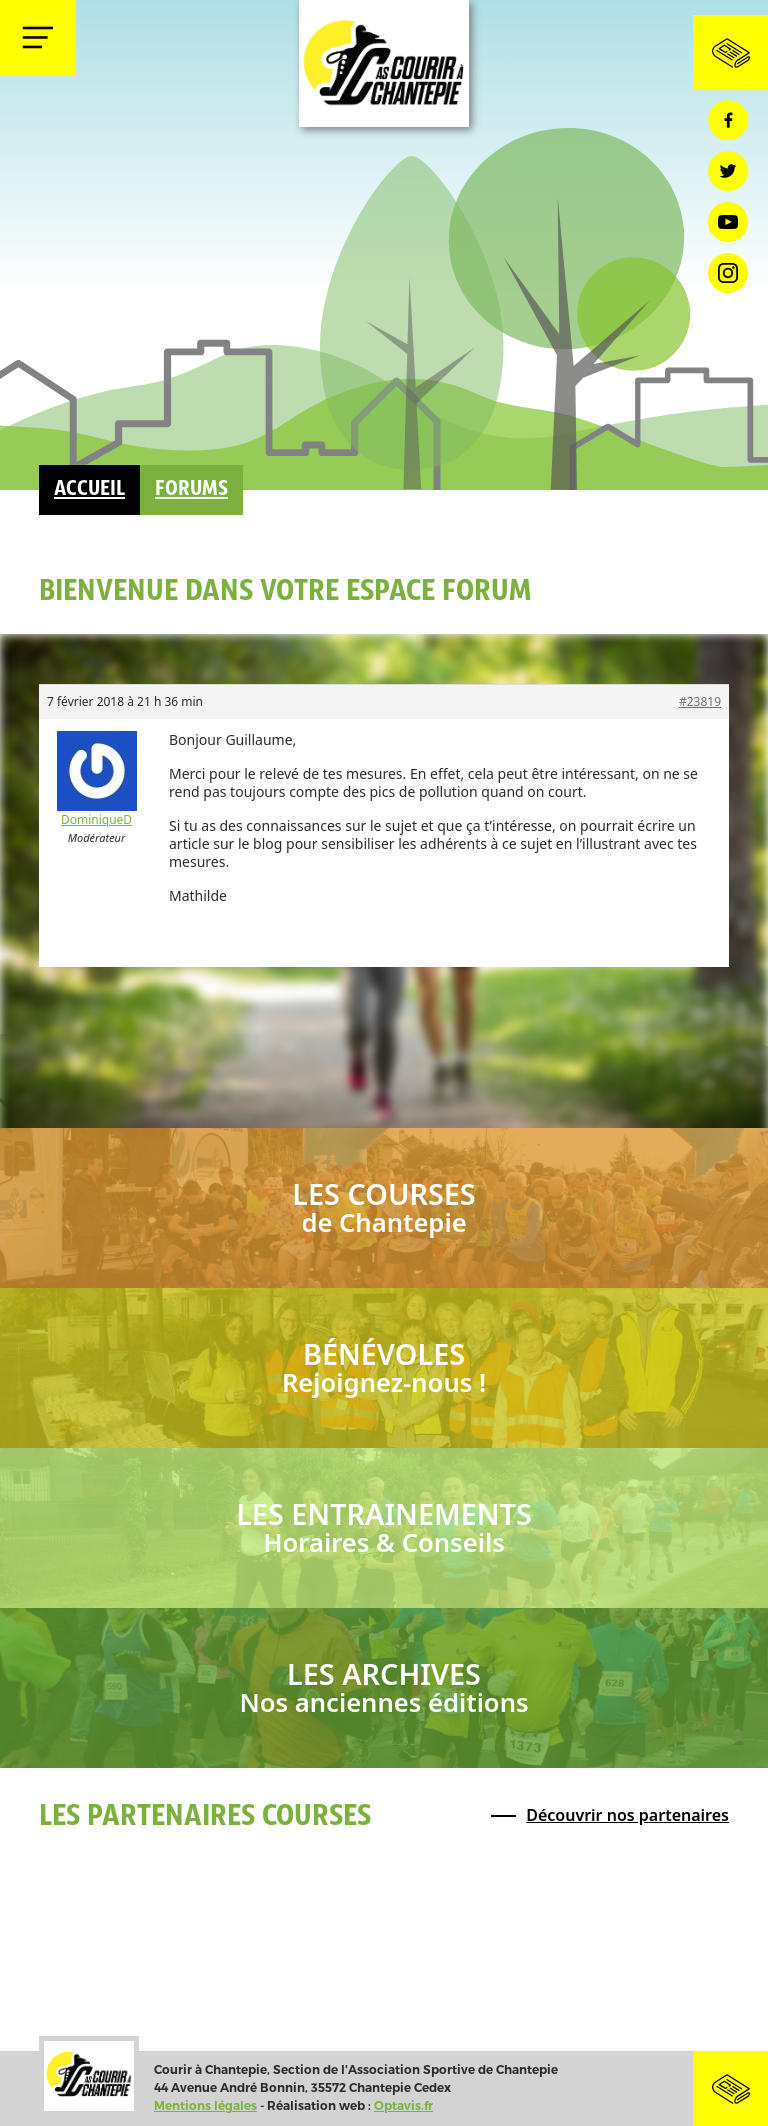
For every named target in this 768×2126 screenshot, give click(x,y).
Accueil (89, 489)
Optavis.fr (403, 2105)
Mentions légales (205, 2105)
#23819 (700, 701)
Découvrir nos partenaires (627, 1815)
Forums (191, 489)
